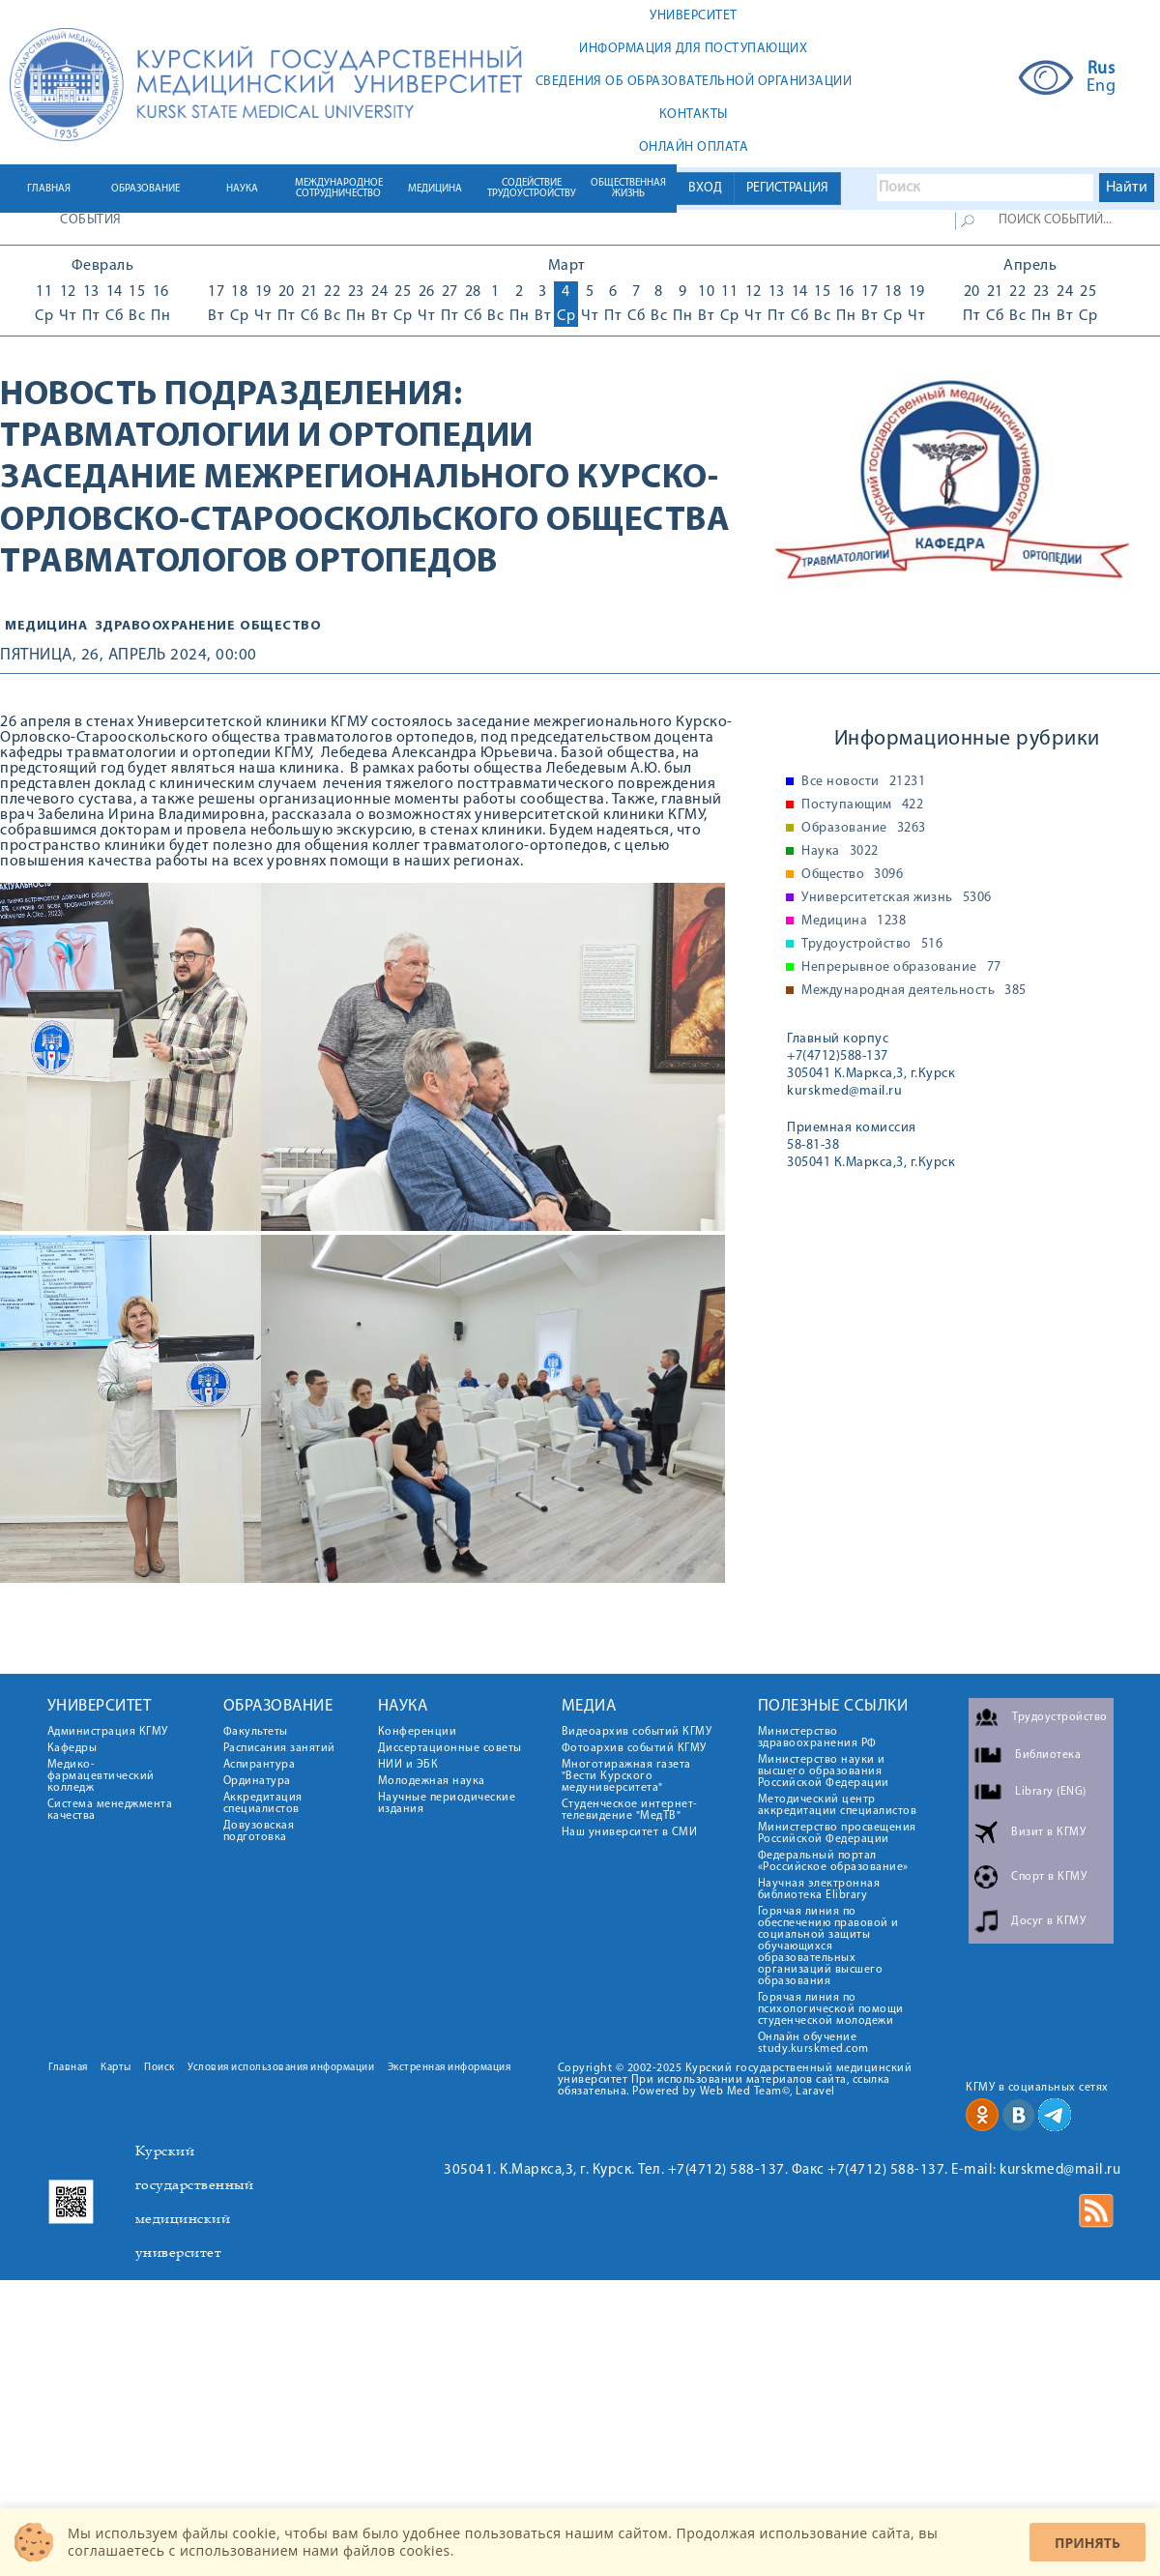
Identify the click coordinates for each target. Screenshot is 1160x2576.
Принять (1087, 2542)
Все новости (863, 782)
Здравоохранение (166, 626)
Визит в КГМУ (1048, 1832)
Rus (1102, 69)
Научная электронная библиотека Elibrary (819, 1889)
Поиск (159, 2068)
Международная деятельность (914, 991)
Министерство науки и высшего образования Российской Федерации (823, 1771)
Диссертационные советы (450, 1748)
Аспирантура (259, 1765)
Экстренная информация (449, 2068)
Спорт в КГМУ (1049, 1877)
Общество (852, 875)
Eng (1101, 87)
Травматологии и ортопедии (267, 437)
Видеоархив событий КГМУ (637, 1732)
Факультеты (255, 1732)
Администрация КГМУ (107, 1732)
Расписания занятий (279, 1748)
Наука (840, 852)
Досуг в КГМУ (1048, 1921)
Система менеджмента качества (110, 1810)
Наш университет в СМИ (630, 1832)
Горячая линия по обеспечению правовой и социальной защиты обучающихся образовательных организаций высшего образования (828, 1946)
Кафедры (72, 1748)
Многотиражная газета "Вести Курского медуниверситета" (626, 1776)
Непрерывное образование (901, 968)
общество (280, 626)
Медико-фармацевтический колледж (101, 1776)
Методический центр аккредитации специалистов (837, 1805)
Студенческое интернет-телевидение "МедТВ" (630, 1810)
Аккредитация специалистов (263, 1803)
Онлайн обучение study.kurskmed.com (813, 2043)
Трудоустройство (871, 944)
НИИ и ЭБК (408, 1765)
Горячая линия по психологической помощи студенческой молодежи (831, 2009)
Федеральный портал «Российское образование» (833, 1861)
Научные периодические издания (447, 1803)
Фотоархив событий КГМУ (634, 1748)
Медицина (46, 626)
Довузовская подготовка (259, 1831)
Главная (68, 2068)
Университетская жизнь (896, 898)
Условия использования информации (281, 2068)
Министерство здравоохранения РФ (817, 1737)
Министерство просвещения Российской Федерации (837, 1833)
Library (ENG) (1051, 1792)
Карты (116, 2068)
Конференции (417, 1732)
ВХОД (705, 188)
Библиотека (1048, 1755)
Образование (863, 828)
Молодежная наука (431, 1781)
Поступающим (862, 805)
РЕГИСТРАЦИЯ (787, 188)
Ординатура (257, 1781)
